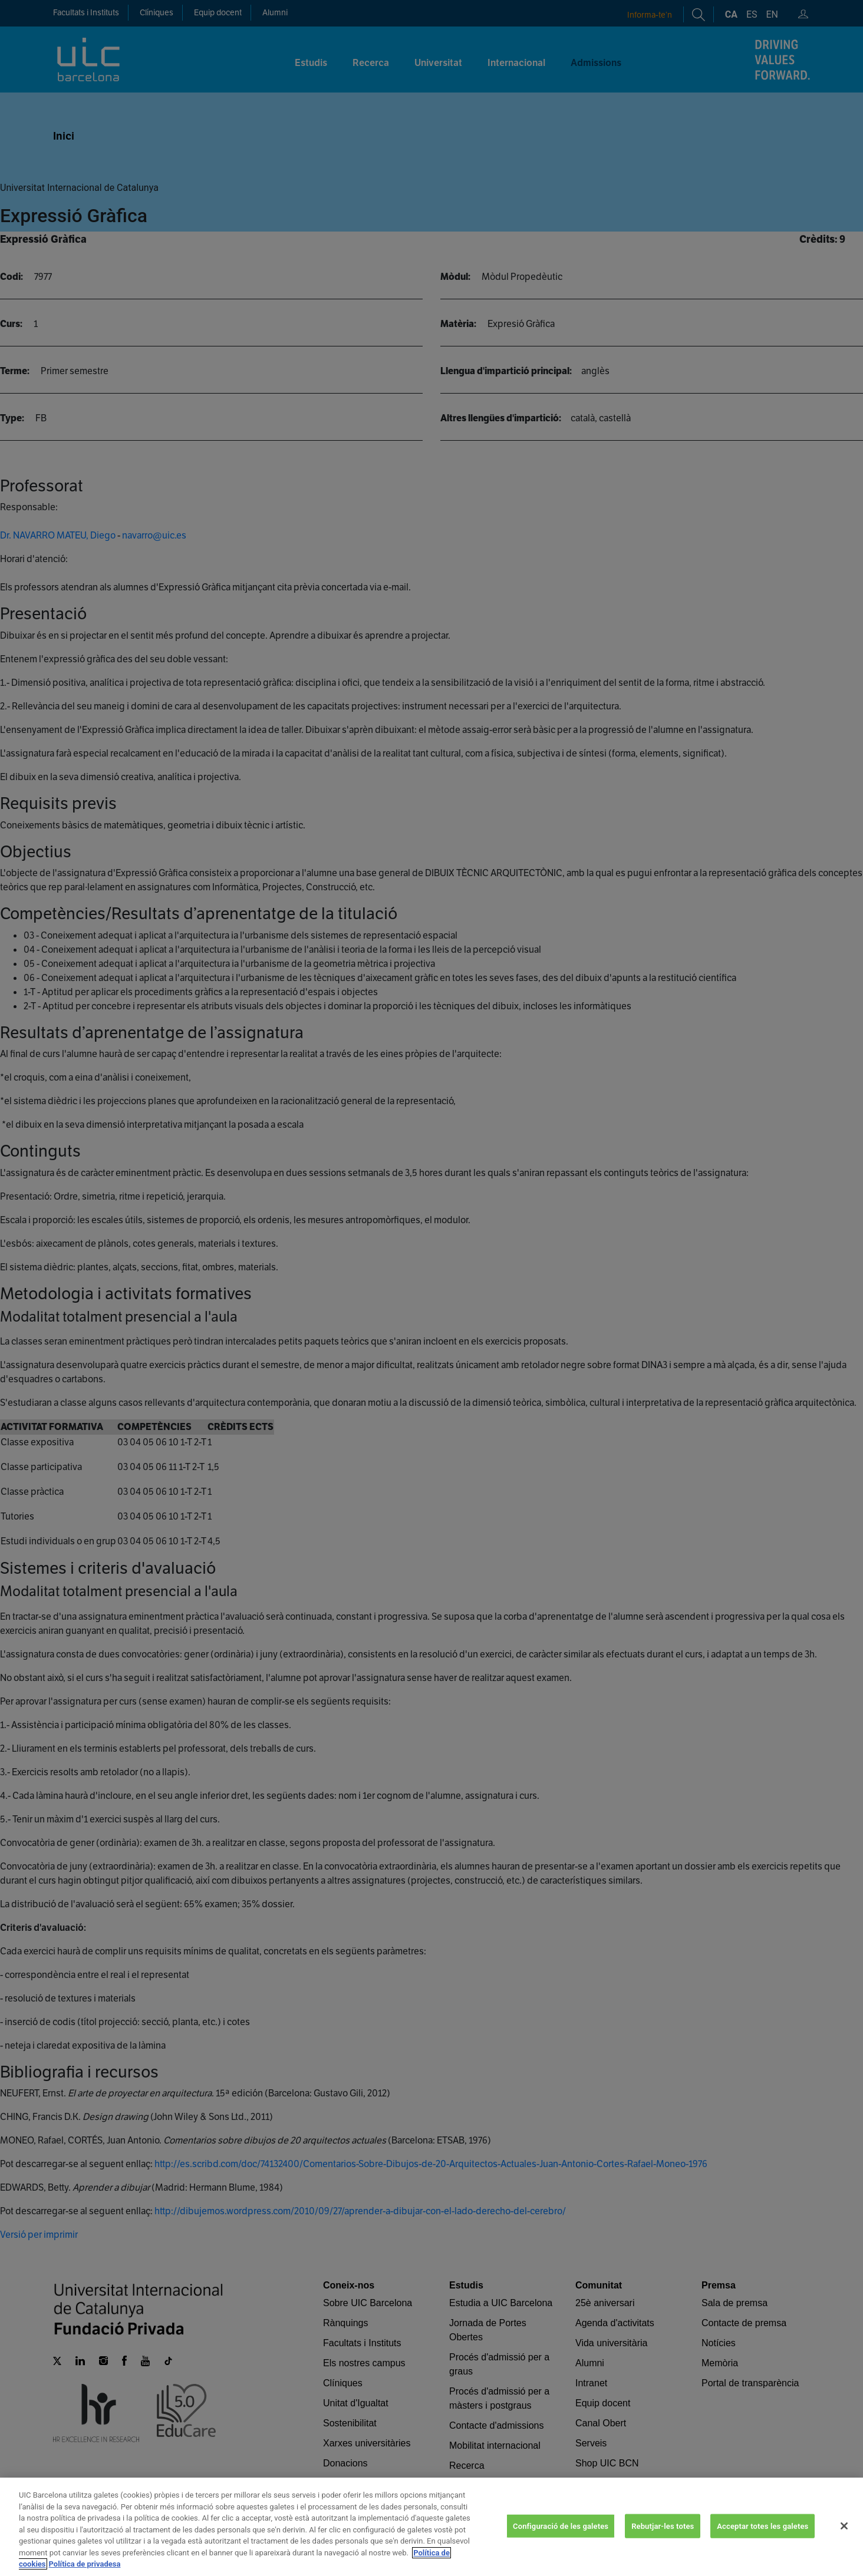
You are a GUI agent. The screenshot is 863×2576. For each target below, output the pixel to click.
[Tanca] (844, 2561)
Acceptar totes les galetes (762, 2561)
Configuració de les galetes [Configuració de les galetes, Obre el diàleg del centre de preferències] (560, 2561)
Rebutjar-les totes (662, 2561)
